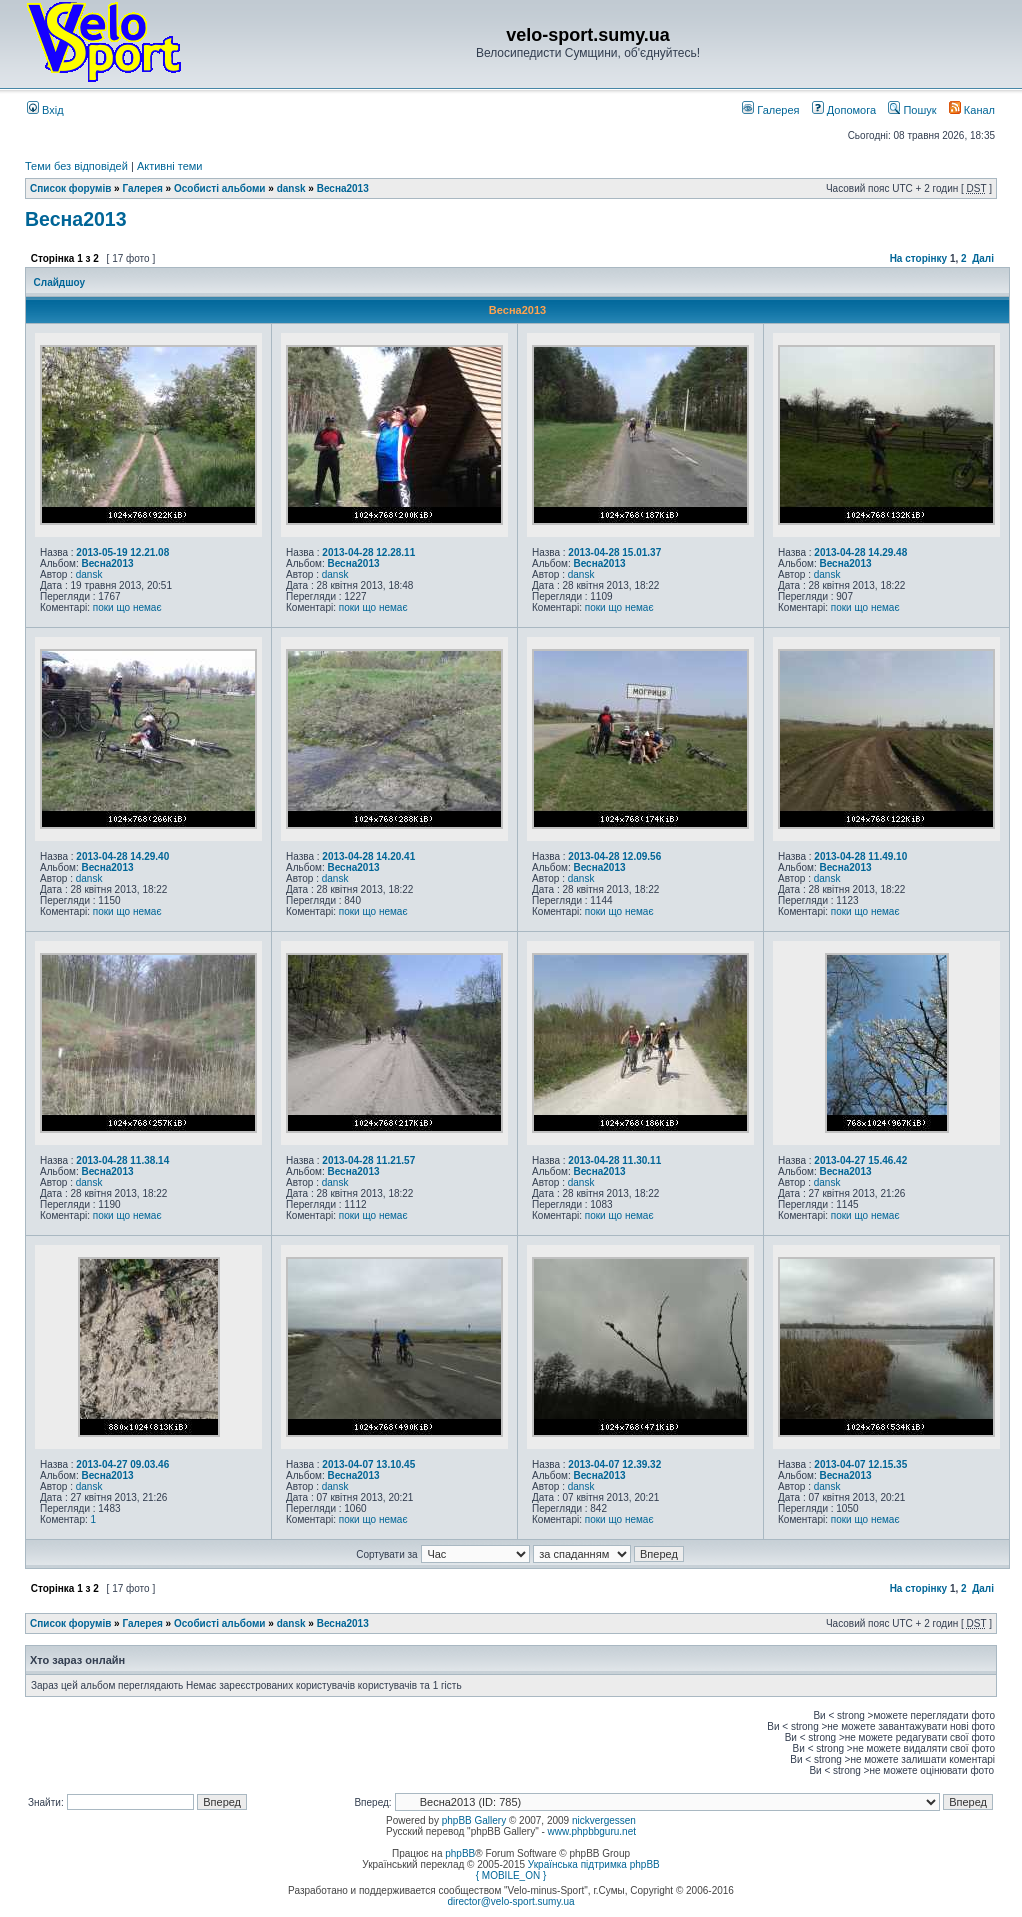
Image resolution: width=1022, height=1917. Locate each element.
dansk (291, 188)
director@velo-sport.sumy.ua (510, 1901)
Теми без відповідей (76, 166)
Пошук (912, 110)
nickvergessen (604, 1820)
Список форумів (70, 188)
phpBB (460, 1853)
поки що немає (127, 607)
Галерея (770, 110)
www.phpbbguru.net (592, 1831)
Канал (972, 110)
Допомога (844, 110)
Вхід (45, 110)
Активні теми (170, 166)
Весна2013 (343, 188)
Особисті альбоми (221, 188)
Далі (983, 258)
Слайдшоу (59, 282)
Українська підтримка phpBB (594, 1864)
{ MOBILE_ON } (511, 1875)
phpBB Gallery (474, 1820)
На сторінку (919, 258)
